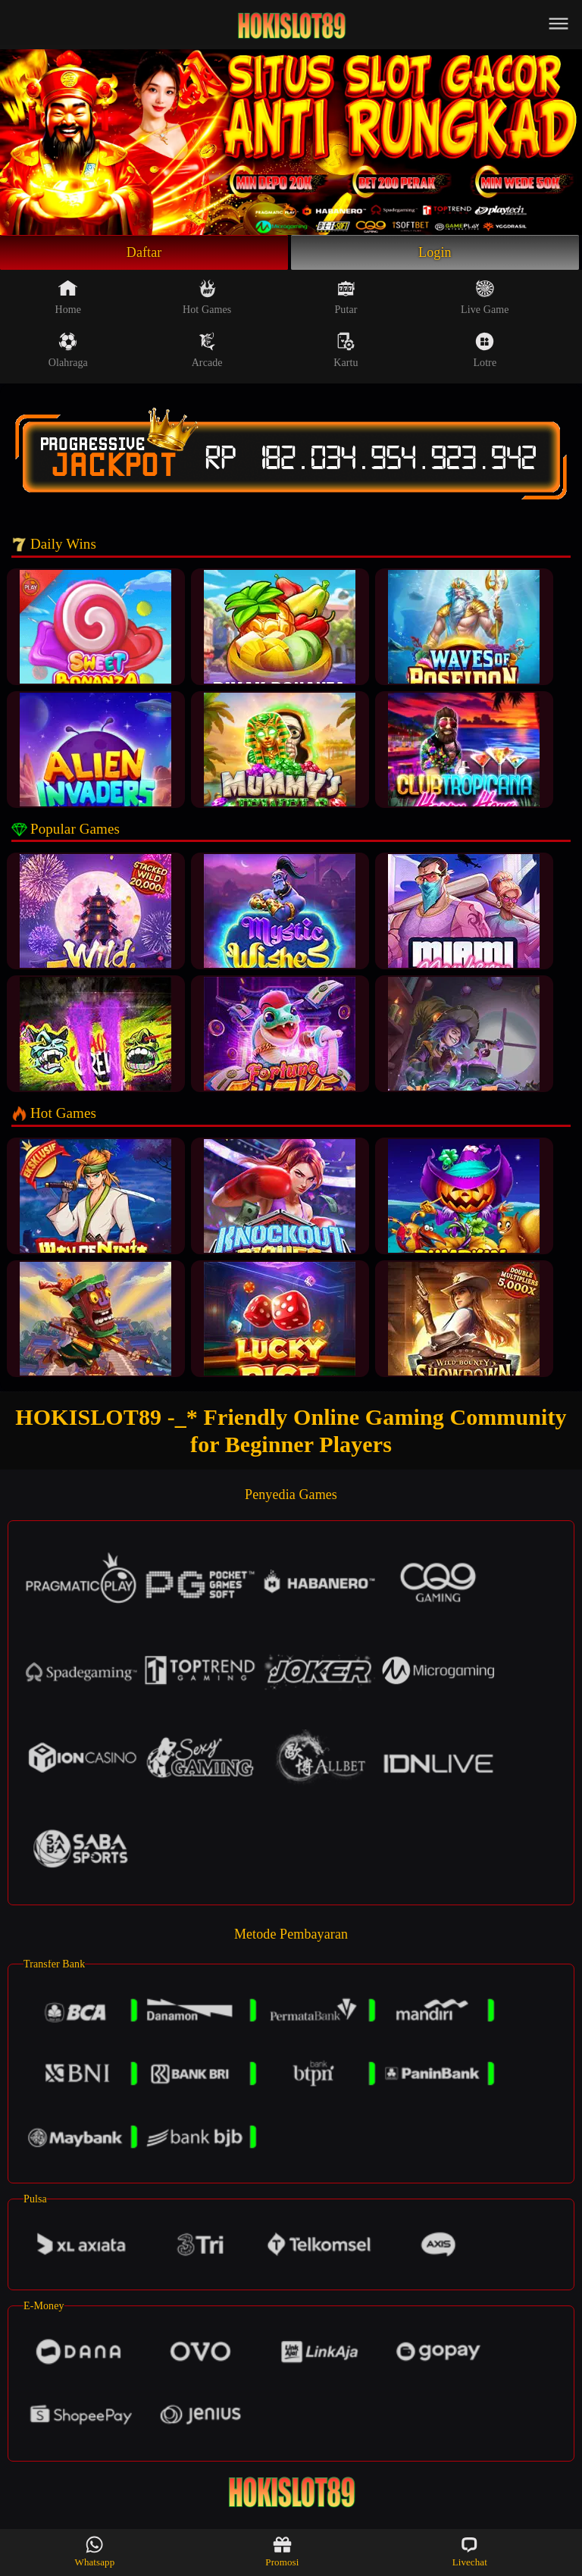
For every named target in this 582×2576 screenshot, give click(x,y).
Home (68, 297)
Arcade (207, 350)
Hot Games (207, 297)
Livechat (469, 2551)
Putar (345, 297)
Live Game (484, 297)
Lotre (484, 350)
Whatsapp (95, 2551)
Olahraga (68, 350)
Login (435, 252)
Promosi (282, 2551)
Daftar (144, 252)
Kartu (345, 350)
